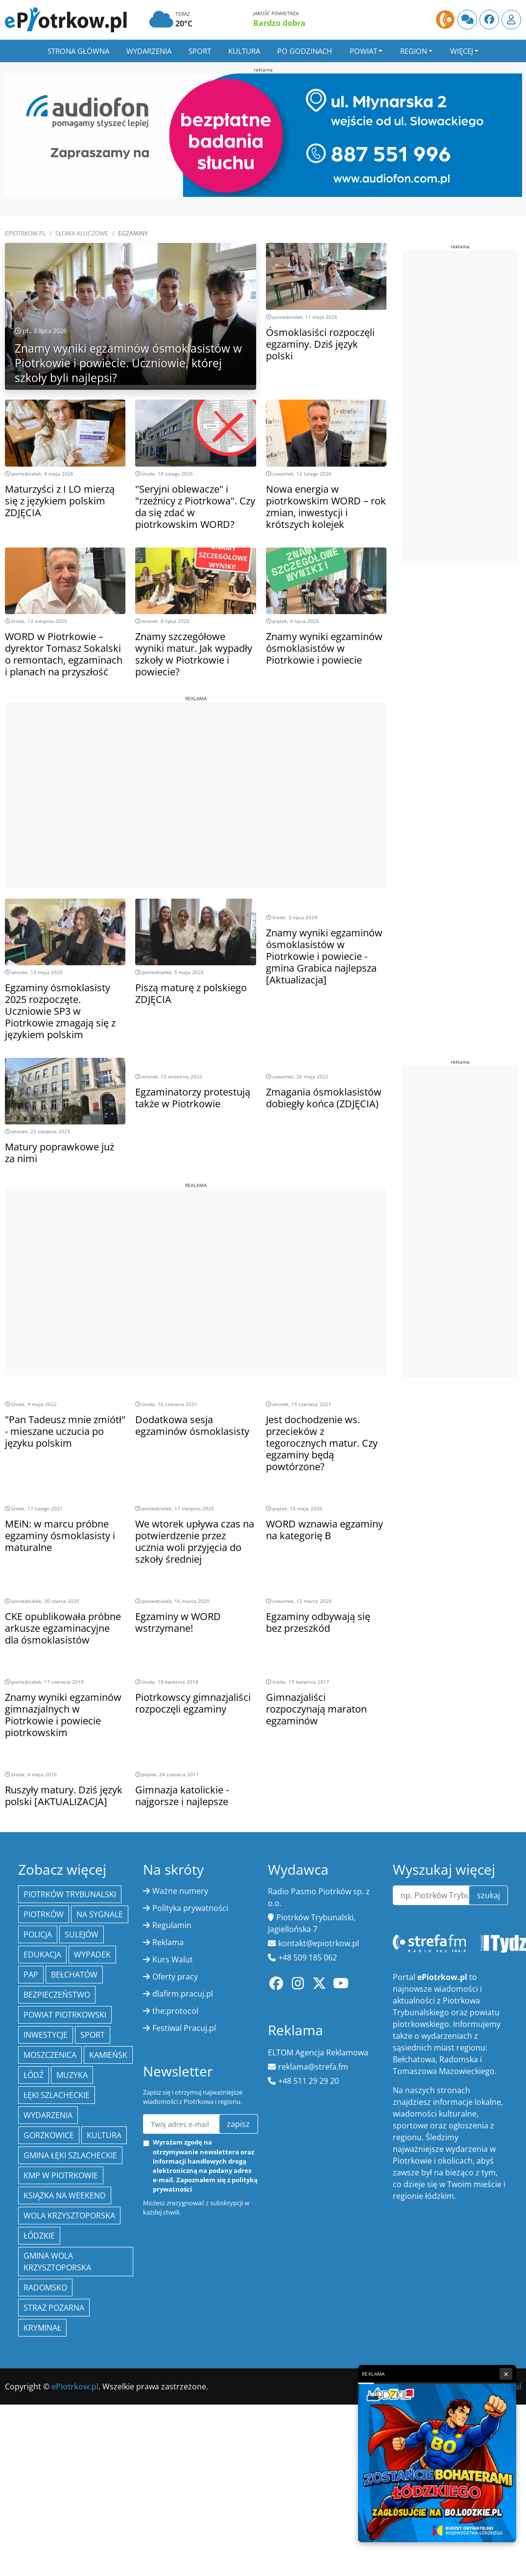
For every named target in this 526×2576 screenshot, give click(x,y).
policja (38, 1934)
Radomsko (45, 2287)
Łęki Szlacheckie (57, 2095)
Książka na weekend (65, 2195)
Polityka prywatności (190, 1908)
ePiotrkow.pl (25, 233)
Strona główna (78, 51)
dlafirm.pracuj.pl (182, 1993)
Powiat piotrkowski (65, 2014)
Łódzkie (39, 2235)
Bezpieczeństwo (57, 1994)
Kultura (244, 51)
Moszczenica (50, 2055)
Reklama (168, 1942)
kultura (104, 2135)
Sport (200, 51)
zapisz (238, 2124)
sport (92, 2034)
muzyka (72, 2075)
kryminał (42, 2327)
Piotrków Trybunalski (70, 1894)
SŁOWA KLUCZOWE (81, 233)
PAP (31, 1974)
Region (413, 51)
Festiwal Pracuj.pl (184, 2028)
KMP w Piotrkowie (61, 2175)
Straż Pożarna (54, 2307)
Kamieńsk (108, 2055)
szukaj (488, 1895)
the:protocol (175, 2010)
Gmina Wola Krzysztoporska (57, 2261)
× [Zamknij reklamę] (505, 2374)
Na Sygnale (99, 1914)
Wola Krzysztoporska (69, 2215)
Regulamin (171, 1925)
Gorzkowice (49, 2135)
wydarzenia (48, 2115)
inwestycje (46, 2034)
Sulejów (81, 1934)
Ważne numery (180, 1890)
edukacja (42, 1954)
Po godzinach (304, 51)
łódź (34, 2075)
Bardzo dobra (279, 23)
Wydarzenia (148, 51)
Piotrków (44, 1914)
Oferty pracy (175, 1976)
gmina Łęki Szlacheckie (70, 2155)
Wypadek (92, 1954)
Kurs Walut (172, 1959)
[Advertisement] (196, 770)
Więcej (461, 51)
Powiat (363, 51)
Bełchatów (74, 1974)
